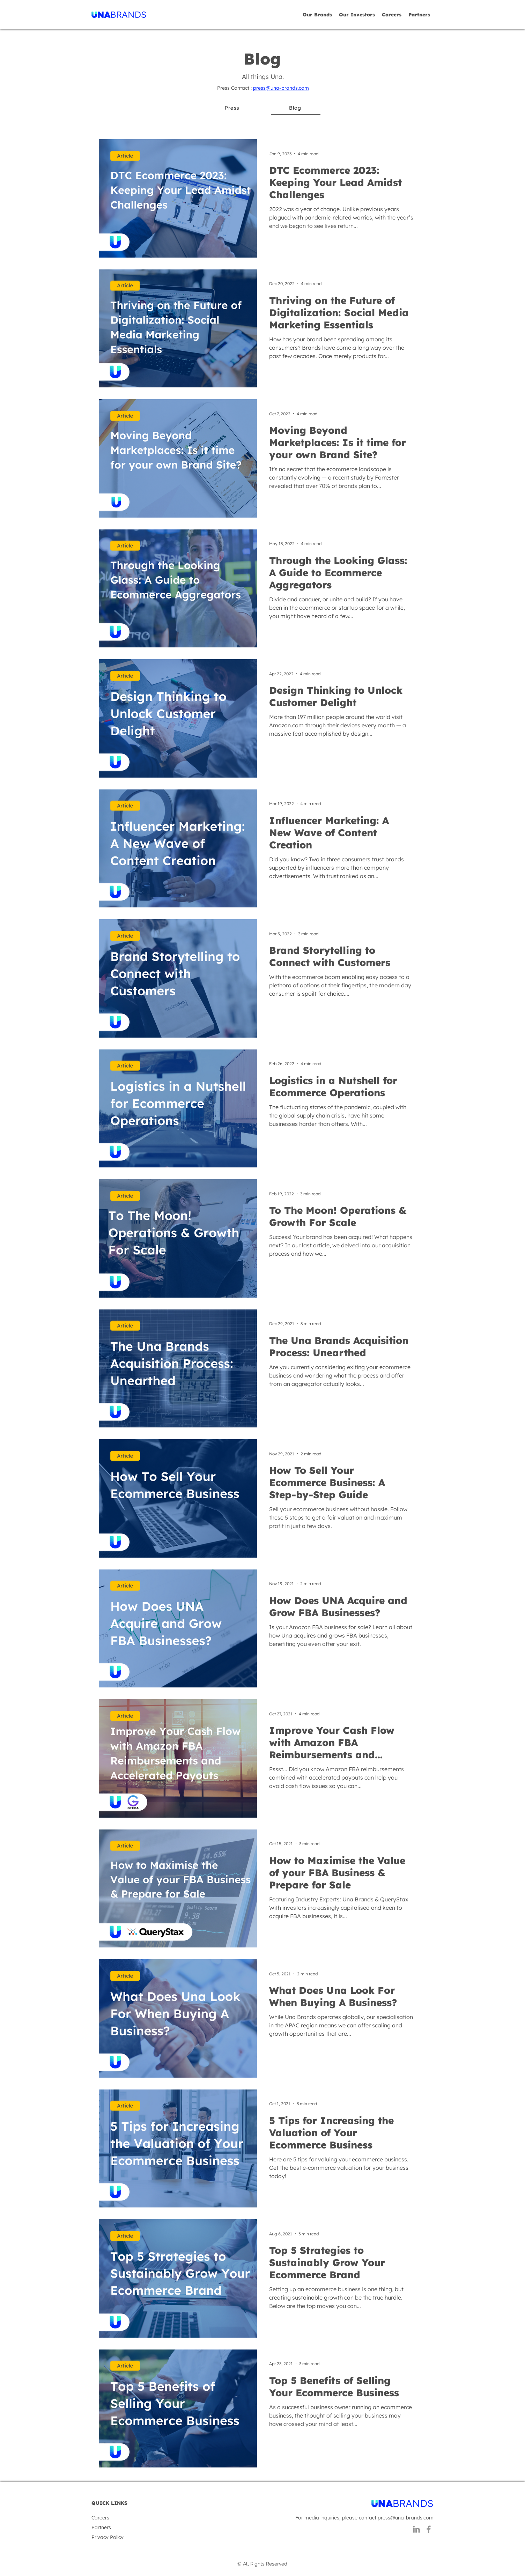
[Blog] (295, 108)
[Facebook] (429, 2529)
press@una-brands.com (281, 88)
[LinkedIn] (416, 2529)
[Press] (232, 108)
